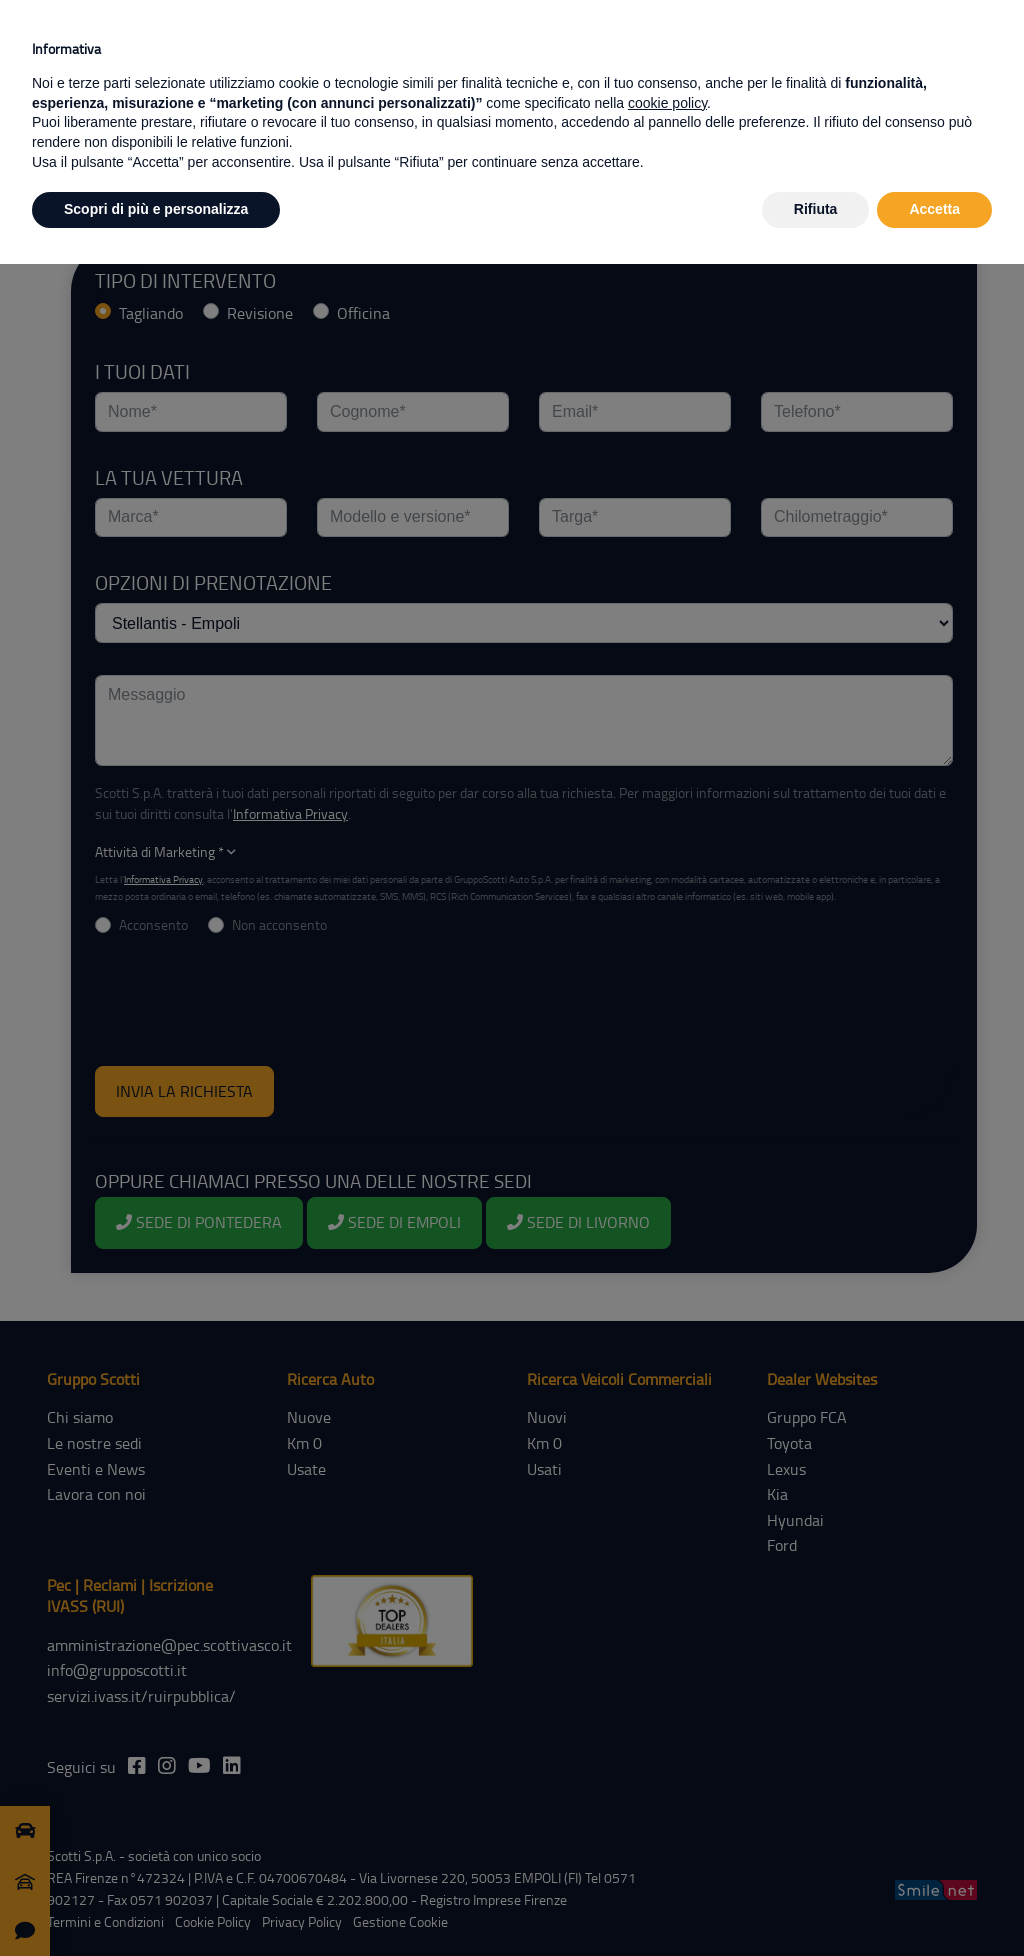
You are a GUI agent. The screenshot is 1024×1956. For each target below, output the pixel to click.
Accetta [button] (934, 209)
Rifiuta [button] (816, 209)
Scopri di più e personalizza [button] (156, 209)
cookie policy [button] (667, 103)
